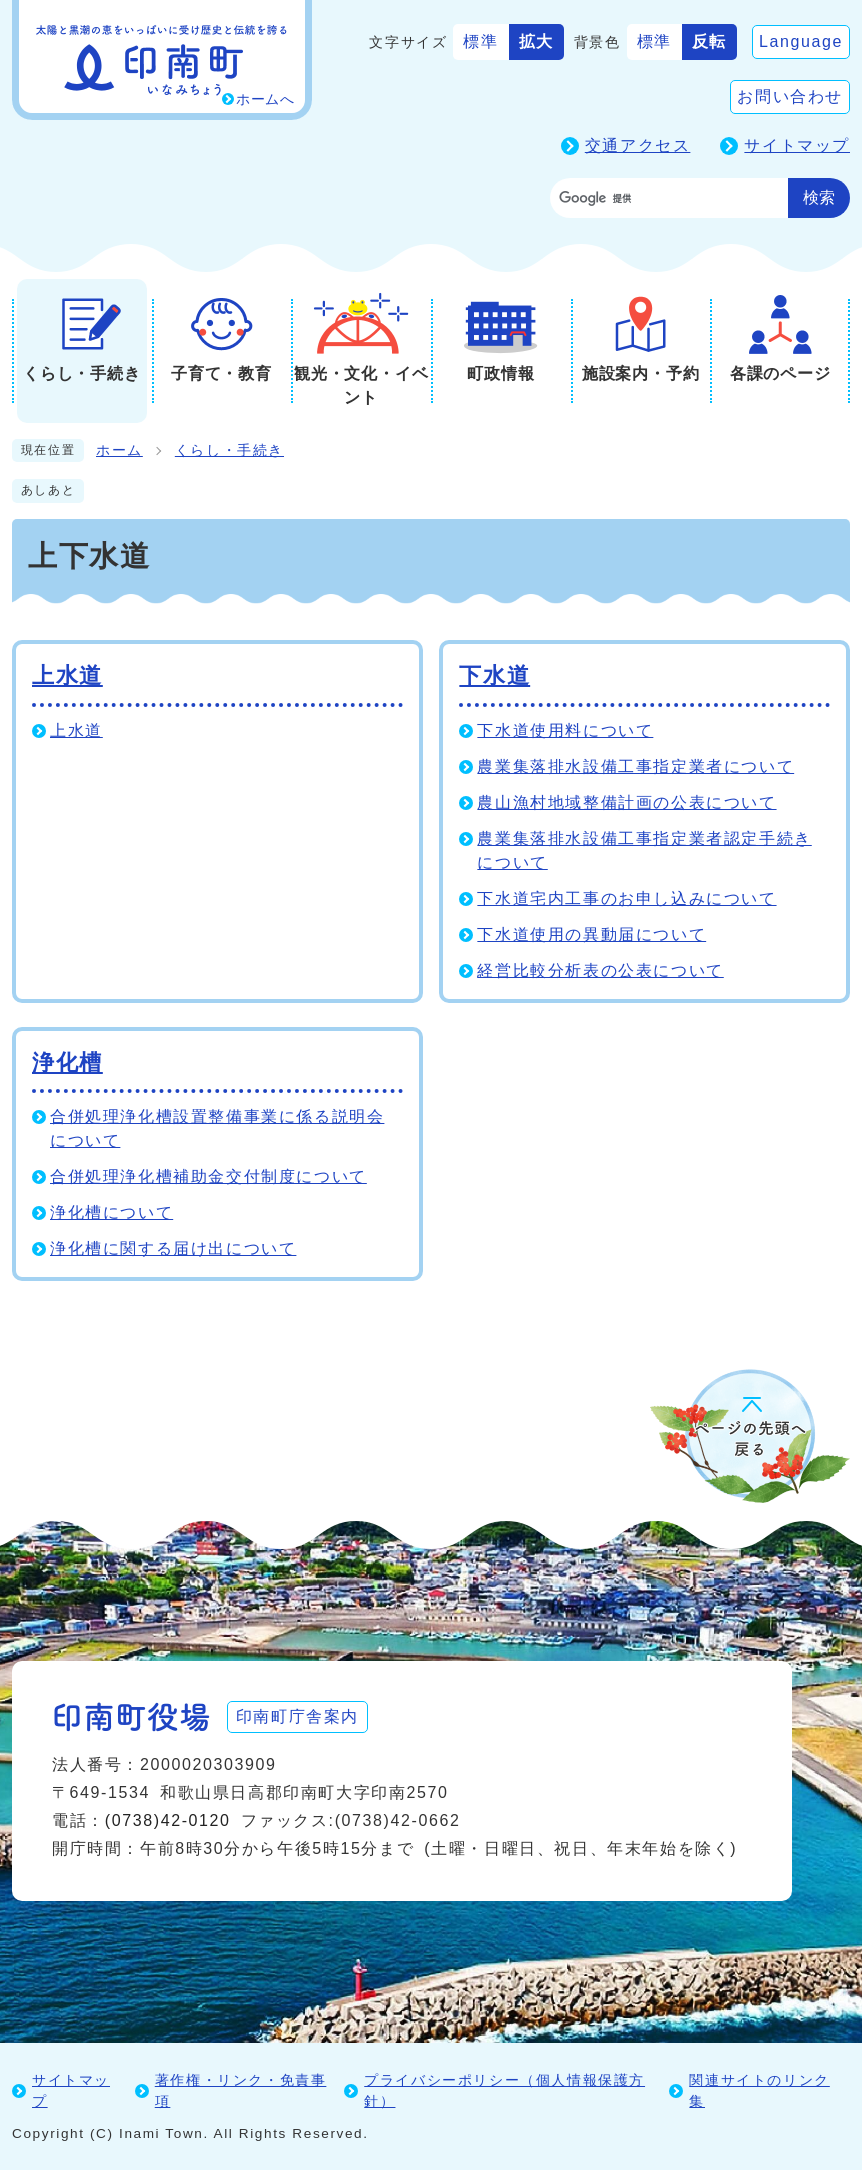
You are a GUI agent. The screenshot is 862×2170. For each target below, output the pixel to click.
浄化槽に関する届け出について (173, 1248)
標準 (480, 41)
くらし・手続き (229, 450)
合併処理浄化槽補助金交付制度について (208, 1176)
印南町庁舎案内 (297, 1716)
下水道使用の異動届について (591, 934)
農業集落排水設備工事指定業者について (635, 766)
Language (801, 41)
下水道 (494, 675)
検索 (819, 197)
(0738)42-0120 (168, 1820)
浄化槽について (111, 1212)
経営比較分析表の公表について (600, 970)
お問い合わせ (790, 96)
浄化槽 (67, 1062)
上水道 (67, 675)
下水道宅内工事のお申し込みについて (626, 898)
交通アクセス (638, 145)
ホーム (119, 450)
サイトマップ (797, 145)
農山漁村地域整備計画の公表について (626, 802)
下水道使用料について (565, 730)
